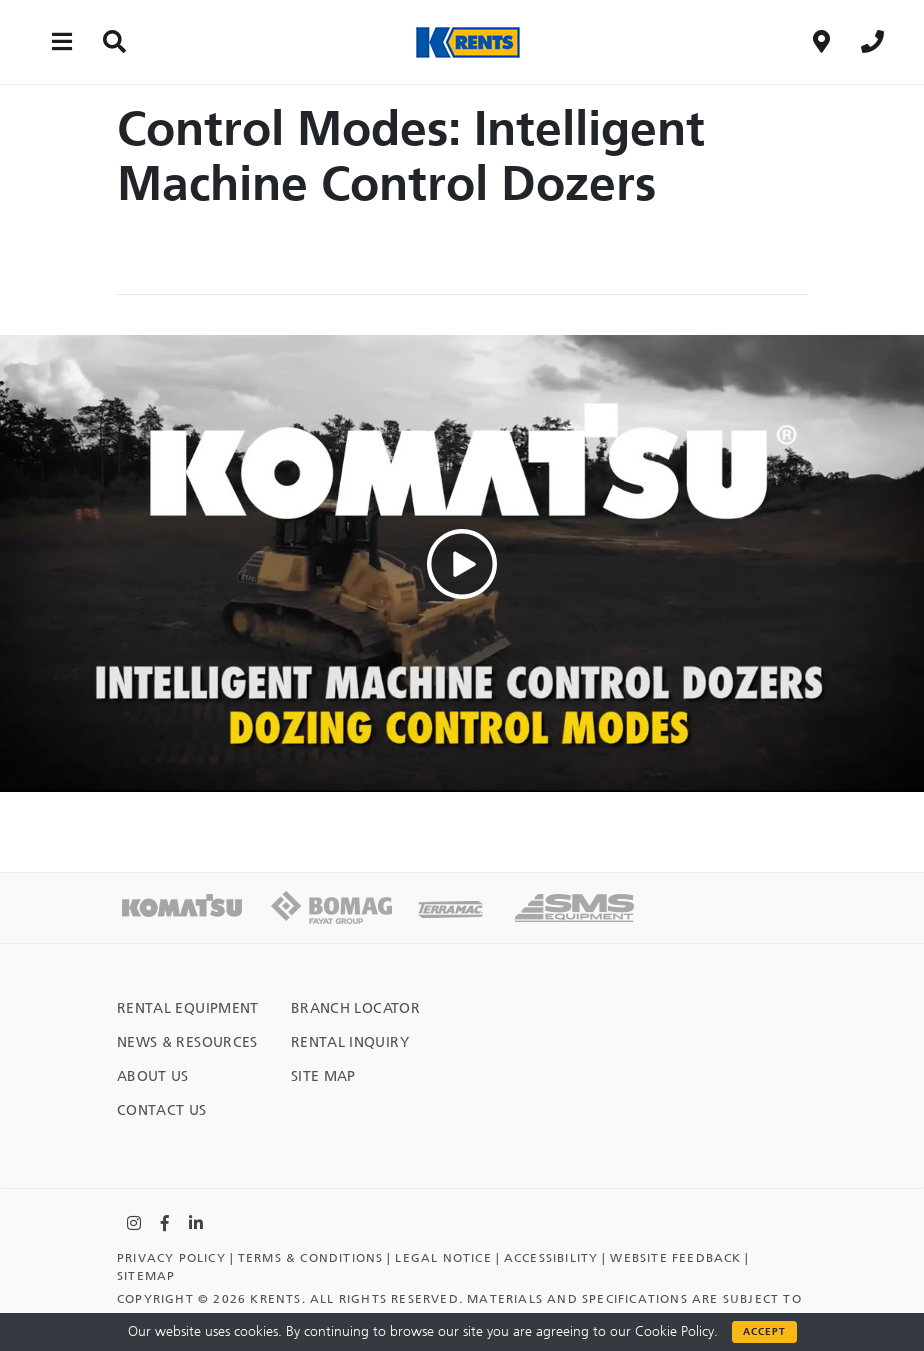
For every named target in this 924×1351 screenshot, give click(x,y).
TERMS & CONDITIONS (311, 1258)
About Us (153, 1076)
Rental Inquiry (350, 1042)
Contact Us (162, 1110)
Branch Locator (355, 1008)
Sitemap (146, 1276)
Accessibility (551, 1258)
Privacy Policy (171, 1258)
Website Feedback (675, 1258)
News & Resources (187, 1042)
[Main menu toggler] (62, 41)
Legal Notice (443, 1258)
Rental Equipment (188, 1008)
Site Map (323, 1076)
